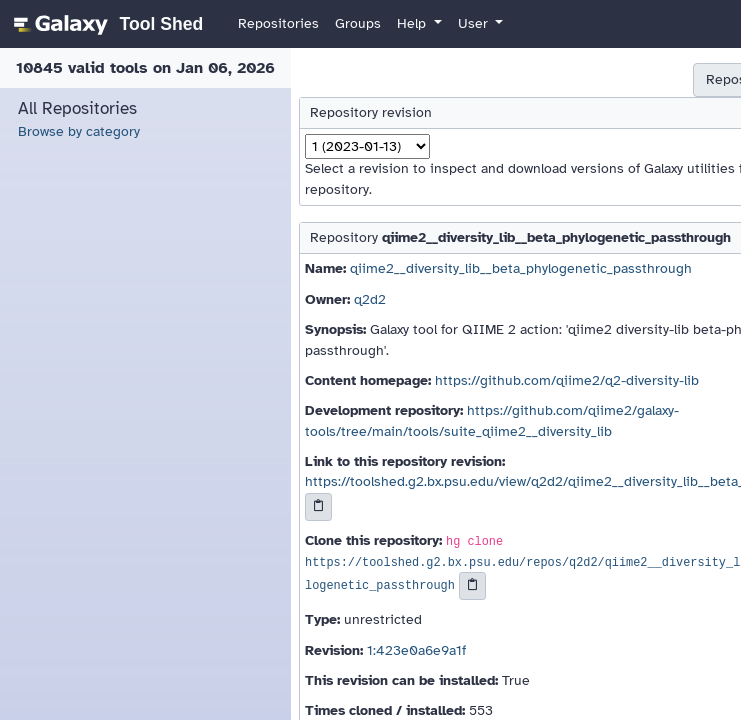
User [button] (475, 23)
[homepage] (105, 24)
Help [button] (413, 23)
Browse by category (79, 131)
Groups (358, 23)
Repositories (278, 23)
